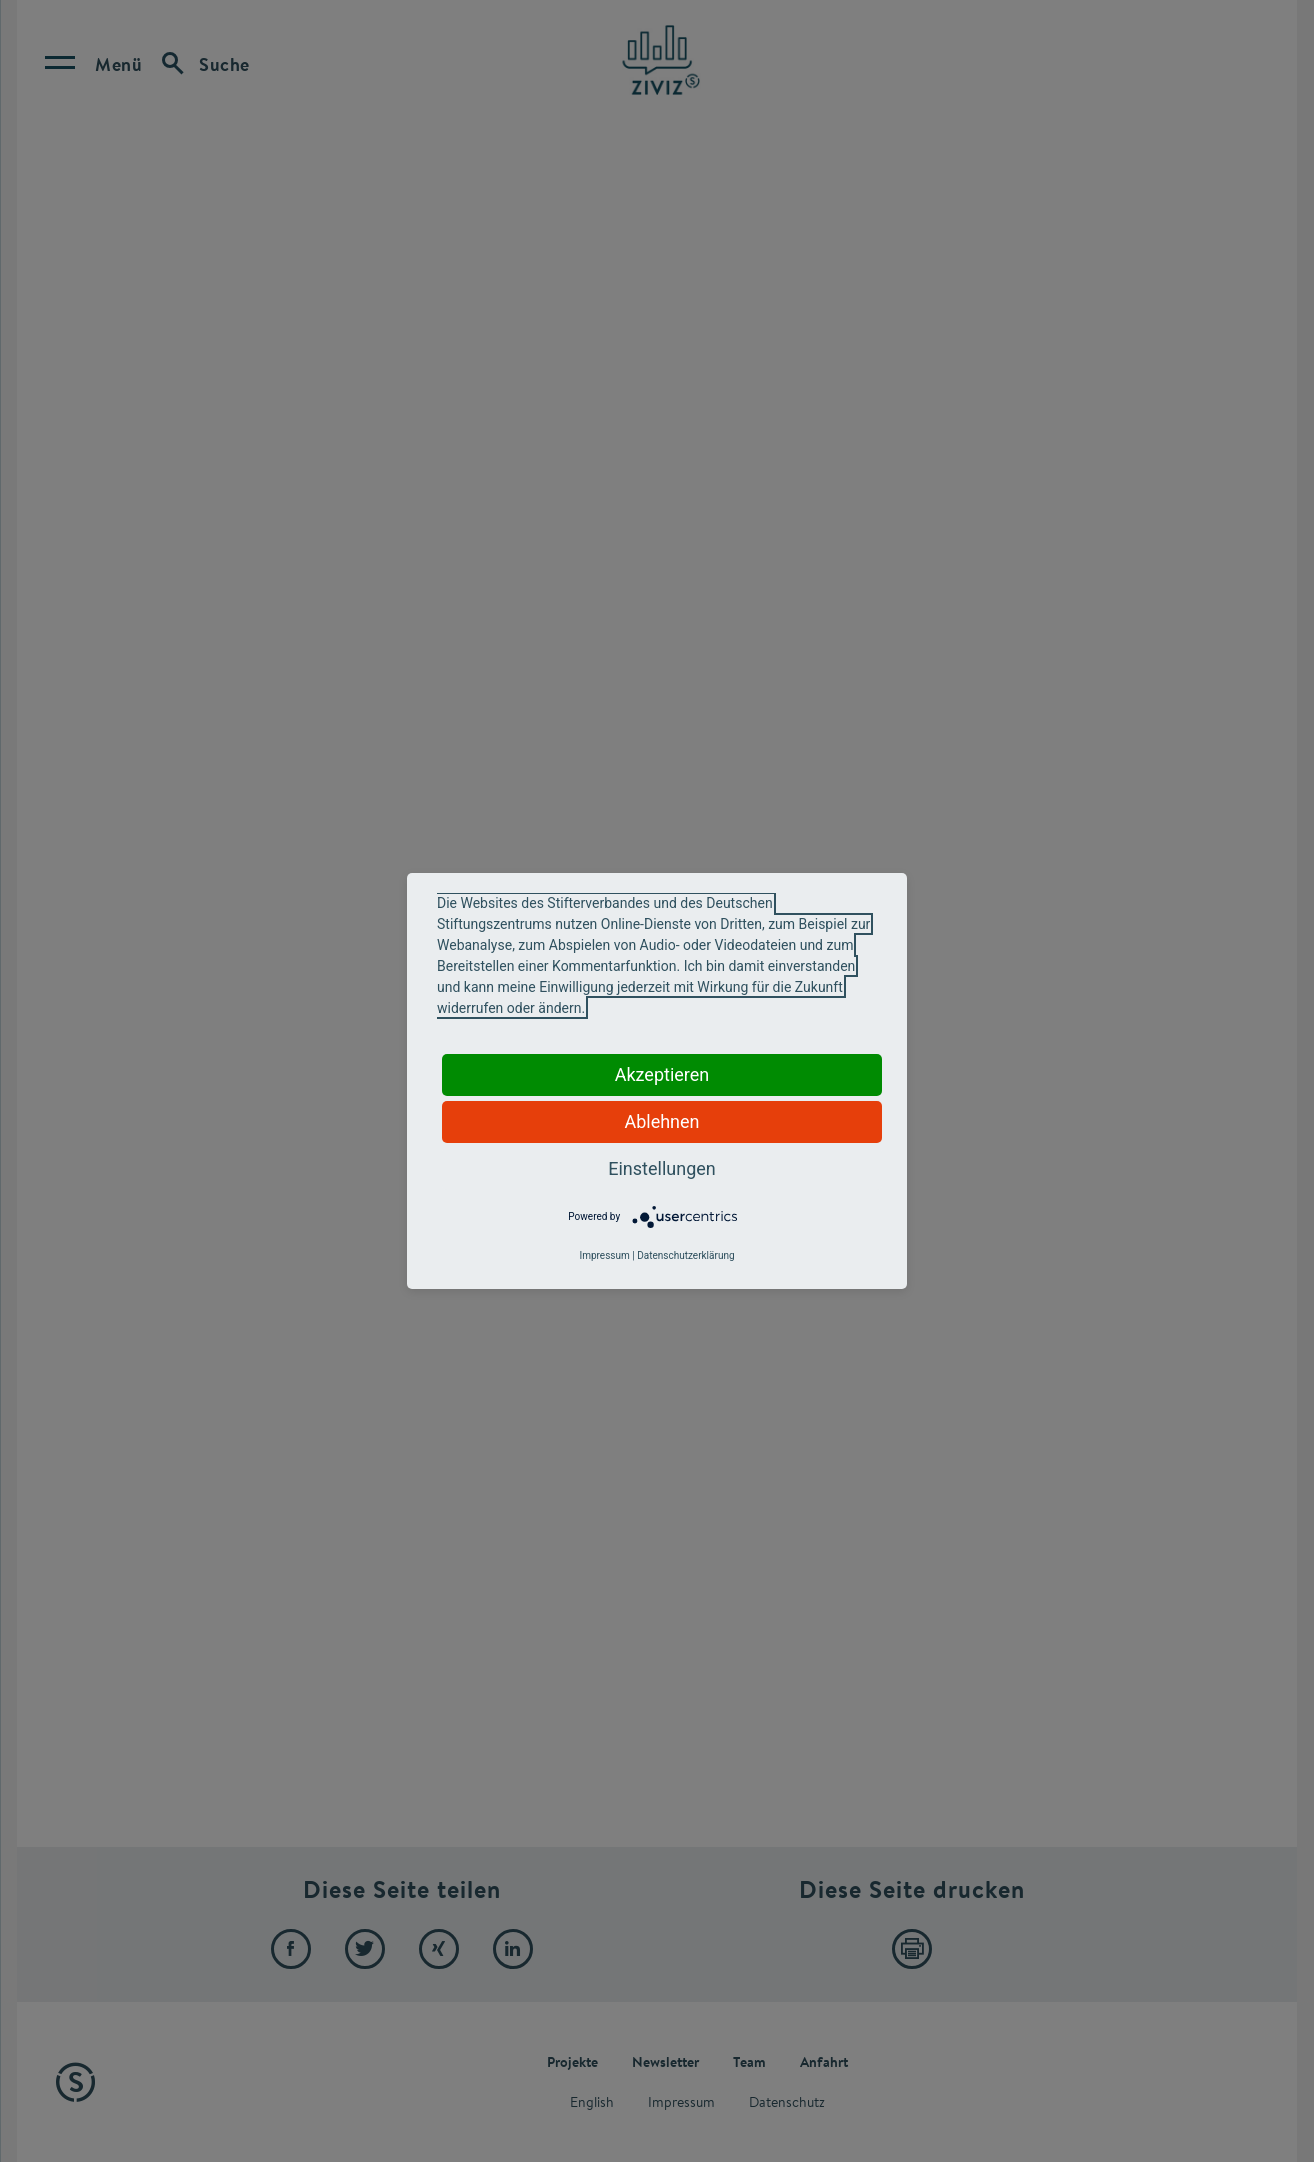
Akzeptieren (662, 1074)
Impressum (604, 1255)
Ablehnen (661, 1121)
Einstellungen (661, 1168)
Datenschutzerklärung (685, 1255)
